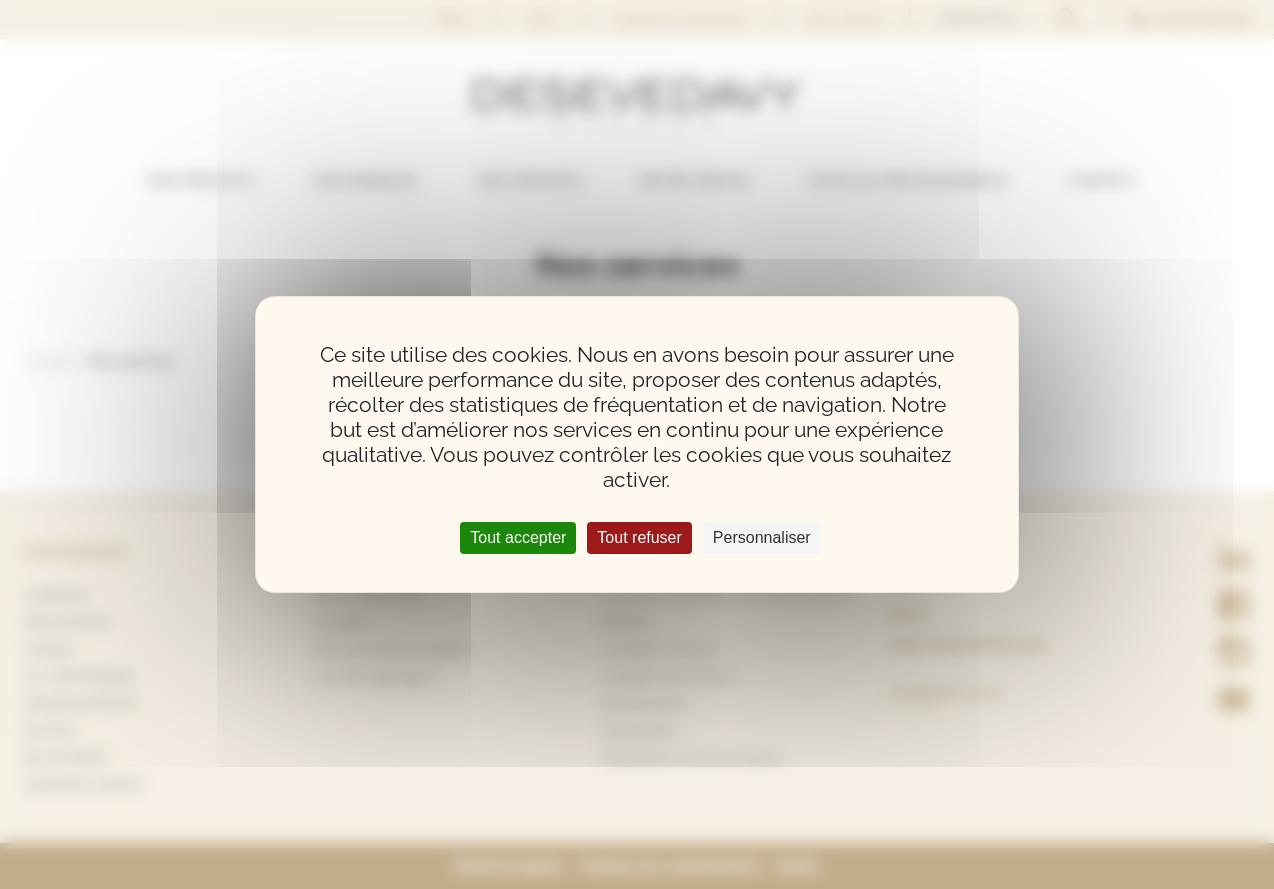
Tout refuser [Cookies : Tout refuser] (639, 537)
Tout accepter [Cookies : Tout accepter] (518, 537)
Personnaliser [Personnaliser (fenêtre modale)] (762, 537)
